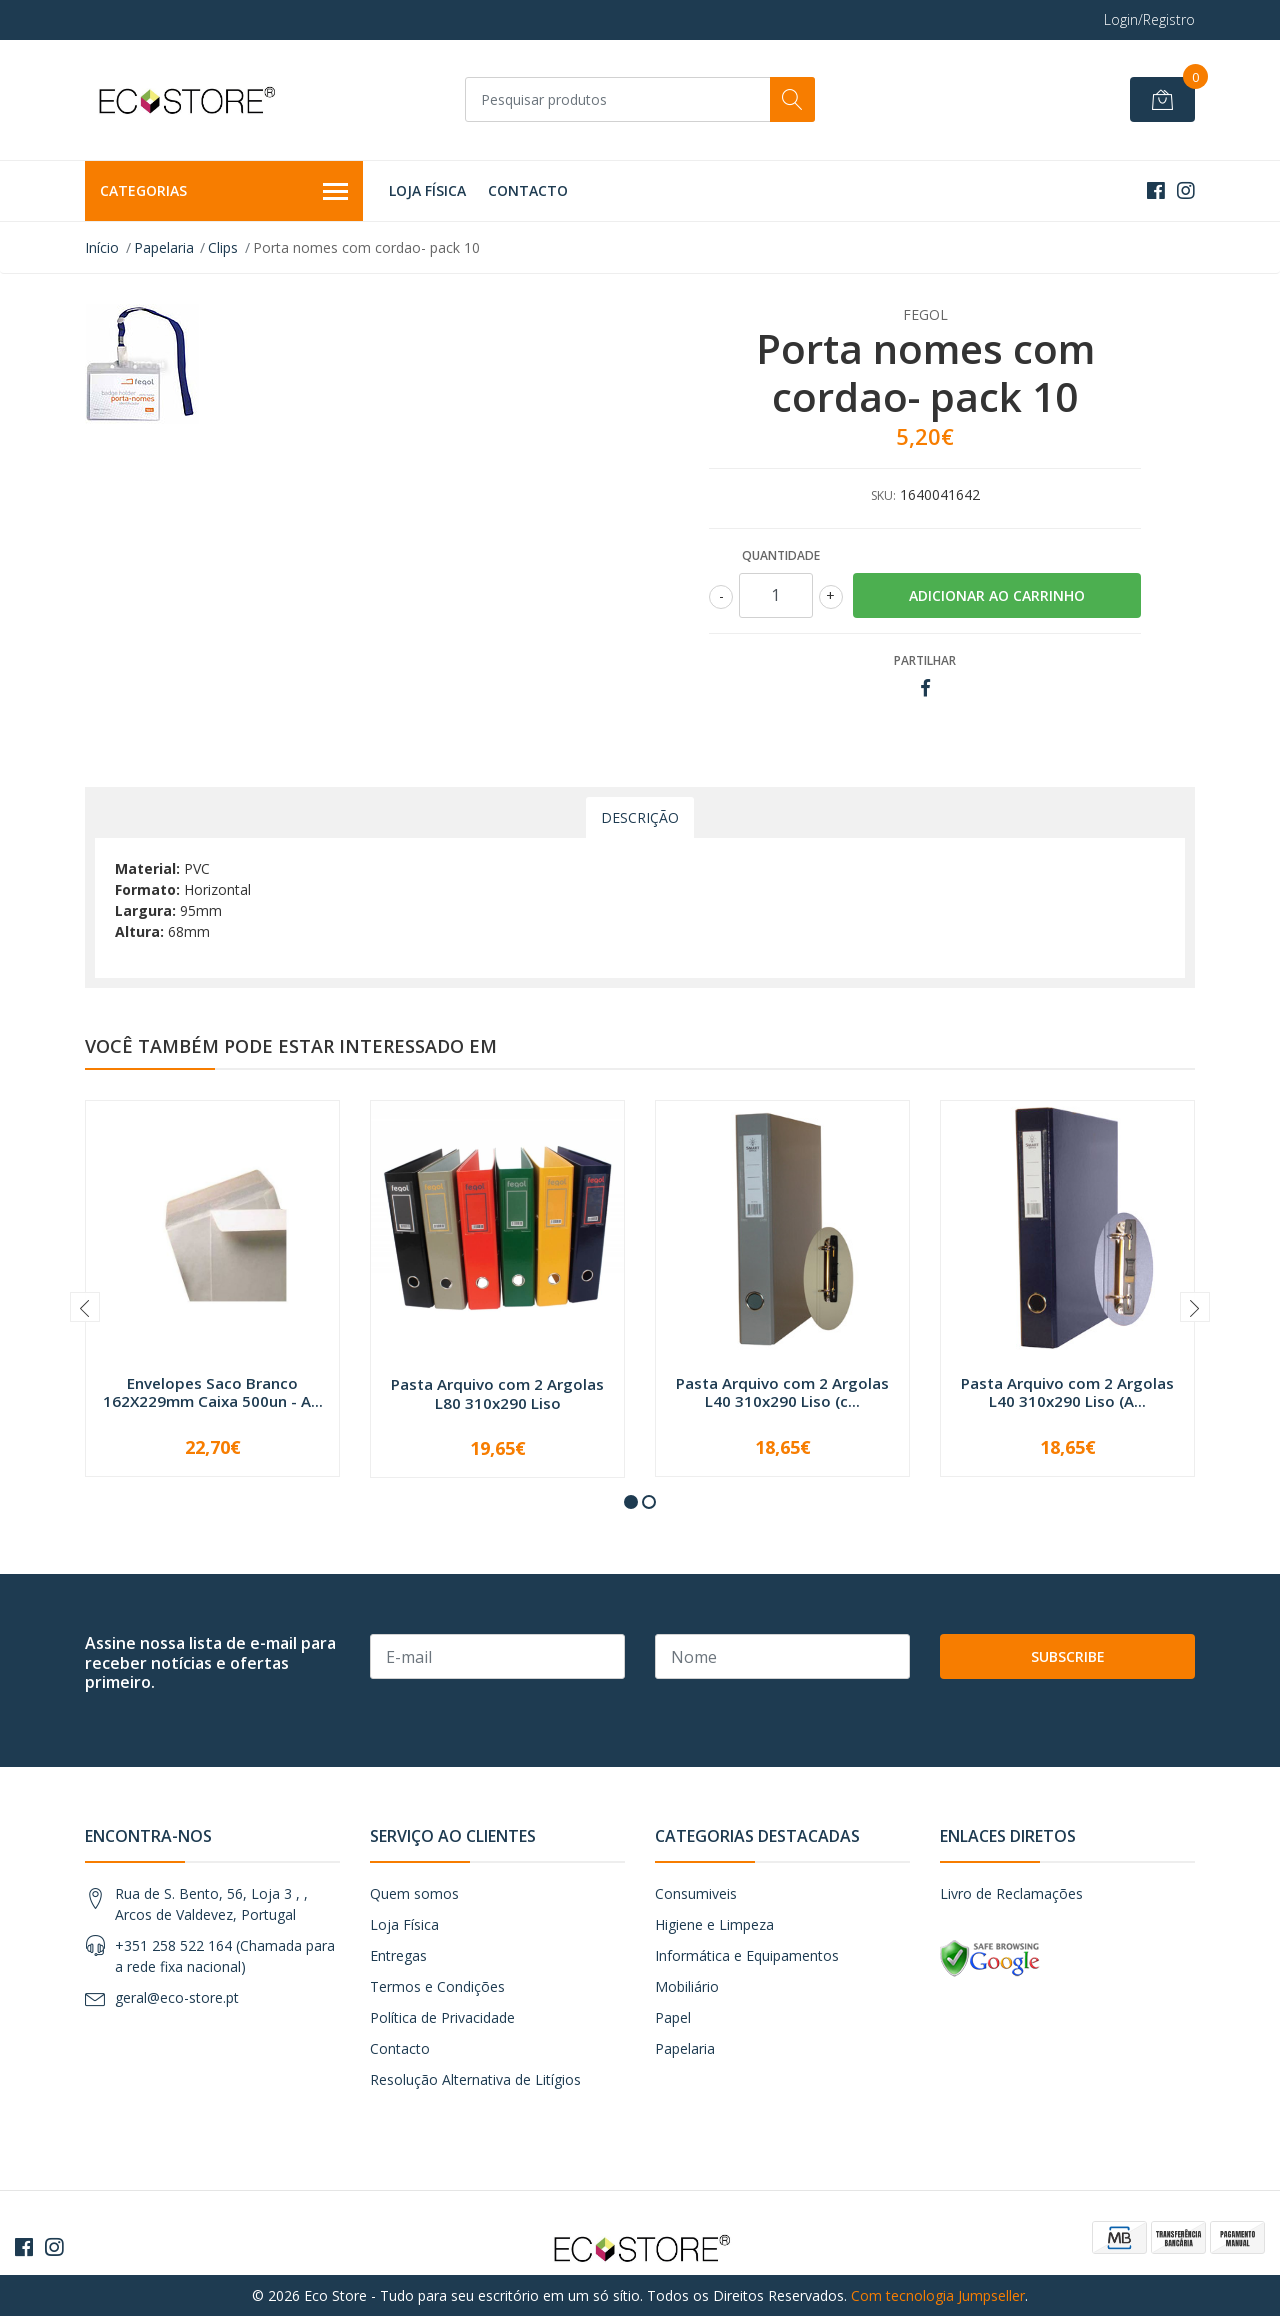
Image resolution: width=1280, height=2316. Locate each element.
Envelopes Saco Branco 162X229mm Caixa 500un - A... (213, 1392)
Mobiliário (687, 1986)
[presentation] (85, 1307)
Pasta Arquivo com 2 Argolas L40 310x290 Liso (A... (1067, 1392)
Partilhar (925, 660)
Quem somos (414, 1893)
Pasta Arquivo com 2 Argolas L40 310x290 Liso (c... (782, 1392)
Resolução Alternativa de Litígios (475, 2079)
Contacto (528, 190)
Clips (223, 247)
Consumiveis (696, 1893)
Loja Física (427, 190)
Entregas (398, 1955)
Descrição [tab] (640, 817)
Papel (673, 2017)
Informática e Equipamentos (747, 1955)
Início (102, 247)
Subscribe (1068, 1656)
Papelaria (164, 247)
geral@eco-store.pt (177, 1997)
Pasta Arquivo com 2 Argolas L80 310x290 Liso (497, 1393)
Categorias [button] (224, 192)
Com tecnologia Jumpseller (938, 2295)
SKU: (883, 495)
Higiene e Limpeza (714, 1924)
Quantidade (781, 555)
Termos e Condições (437, 1986)
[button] (631, 1502)
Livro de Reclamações (1011, 1893)
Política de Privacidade (442, 2017)
